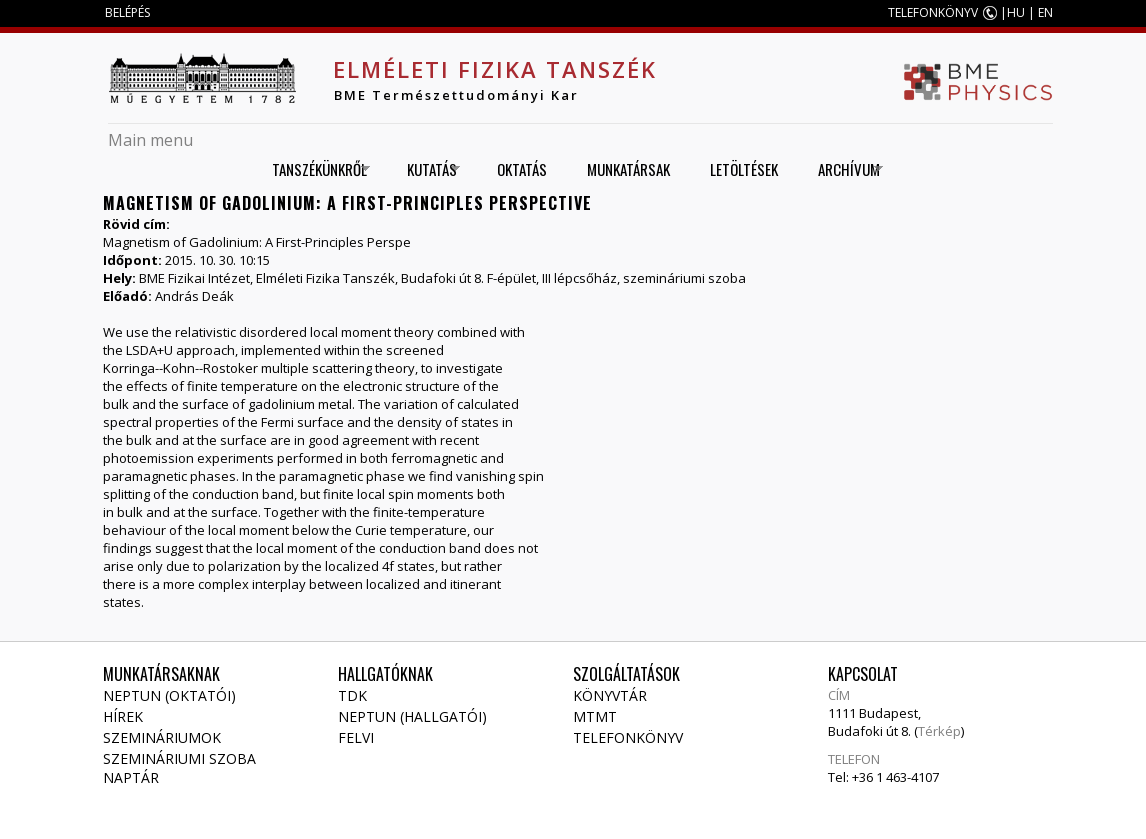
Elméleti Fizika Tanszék (495, 69)
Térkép (939, 731)
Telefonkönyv (628, 737)
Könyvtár (610, 695)
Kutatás (426, 169)
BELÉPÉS (127, 12)
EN (1045, 12)
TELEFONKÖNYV (933, 12)
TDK (352, 695)
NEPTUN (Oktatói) (169, 695)
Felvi (356, 737)
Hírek (123, 716)
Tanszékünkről (314, 169)
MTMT (595, 716)
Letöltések (744, 169)
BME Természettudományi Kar (456, 95)
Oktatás (522, 169)
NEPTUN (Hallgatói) (412, 716)
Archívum (843, 169)
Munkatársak (628, 169)
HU (1016, 12)
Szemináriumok (162, 737)
